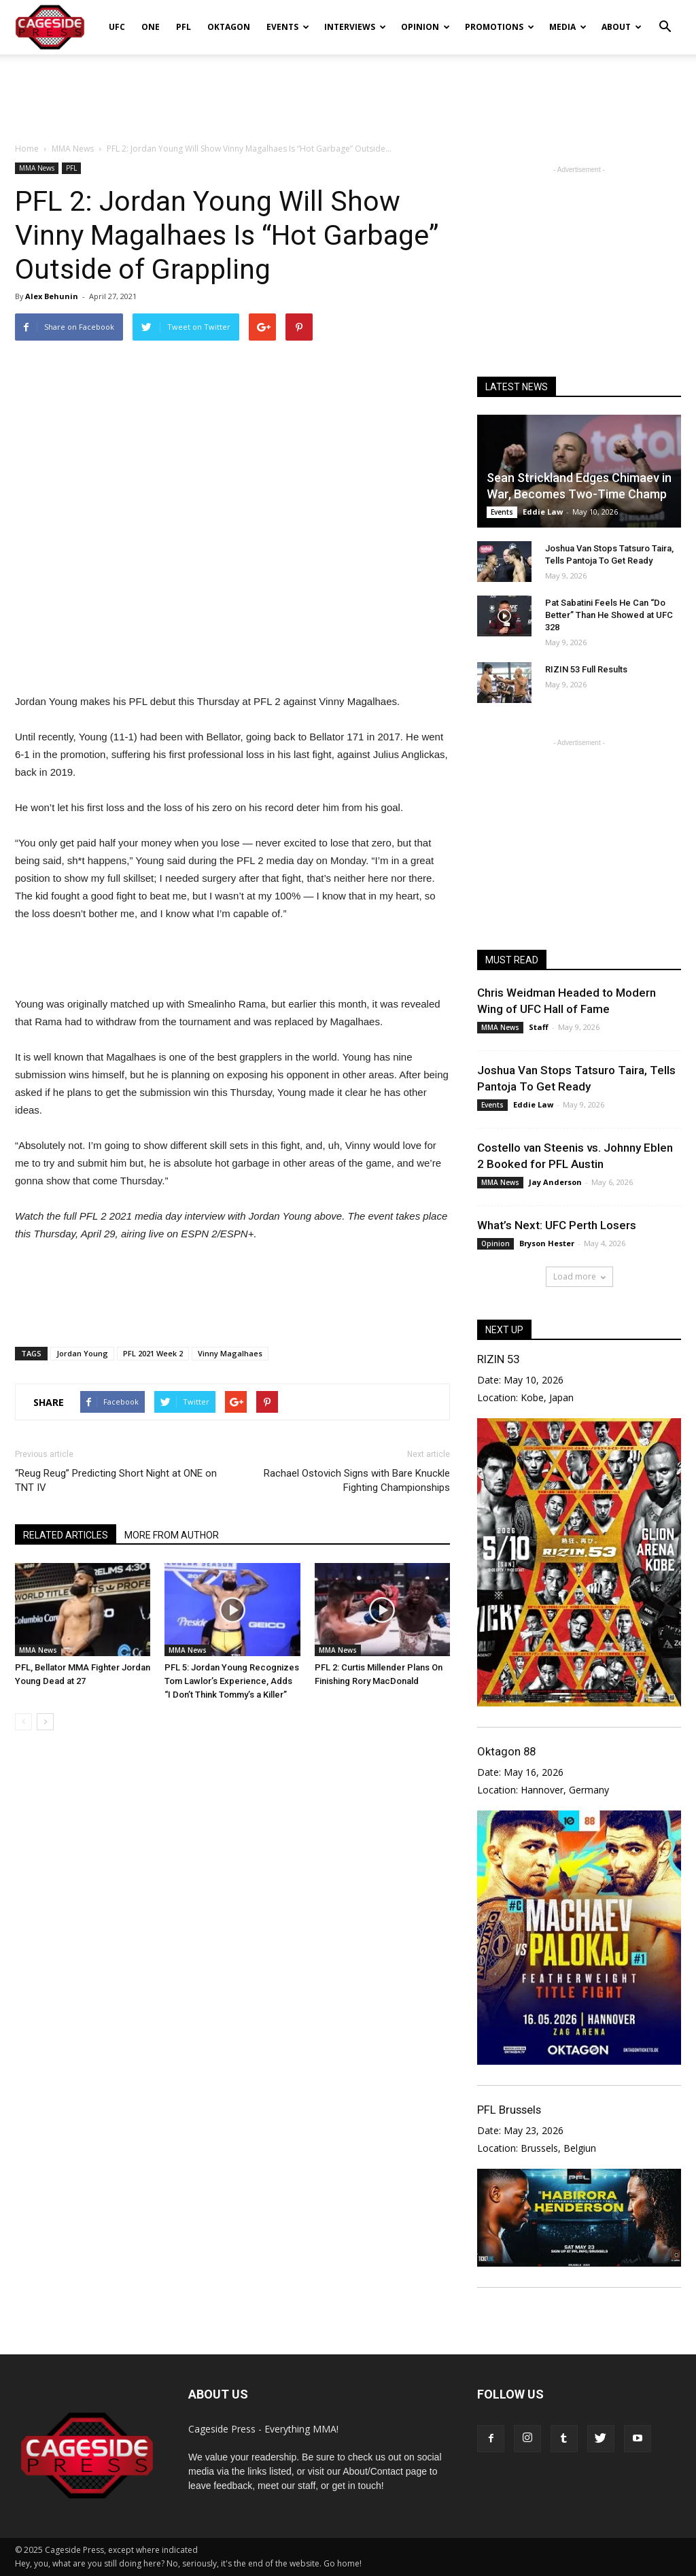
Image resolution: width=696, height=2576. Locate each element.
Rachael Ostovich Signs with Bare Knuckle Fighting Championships (357, 1480)
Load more (579, 1276)
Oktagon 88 (506, 1751)
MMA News (36, 168)
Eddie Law (543, 511)
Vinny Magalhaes (230, 1353)
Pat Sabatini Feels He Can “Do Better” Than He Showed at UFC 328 (609, 615)
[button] (664, 17)
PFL (183, 27)
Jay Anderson (555, 1182)
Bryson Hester (546, 1243)
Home (27, 148)
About (622, 27)
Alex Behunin (51, 296)
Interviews (355, 27)
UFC (117, 27)
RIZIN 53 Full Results (586, 669)
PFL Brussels (509, 2109)
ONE (150, 27)
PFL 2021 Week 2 (153, 1353)
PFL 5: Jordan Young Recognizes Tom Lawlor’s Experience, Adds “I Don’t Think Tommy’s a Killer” (231, 1681)
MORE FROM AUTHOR (171, 1535)
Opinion (425, 27)
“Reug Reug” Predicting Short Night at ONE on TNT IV (116, 1480)
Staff (539, 1027)
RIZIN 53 (498, 1359)
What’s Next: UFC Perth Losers (556, 1225)
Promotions (499, 27)
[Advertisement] (348, 91)
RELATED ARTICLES (65, 1535)
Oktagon (228, 27)
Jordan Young (82, 1353)
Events (287, 27)
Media (568, 27)
